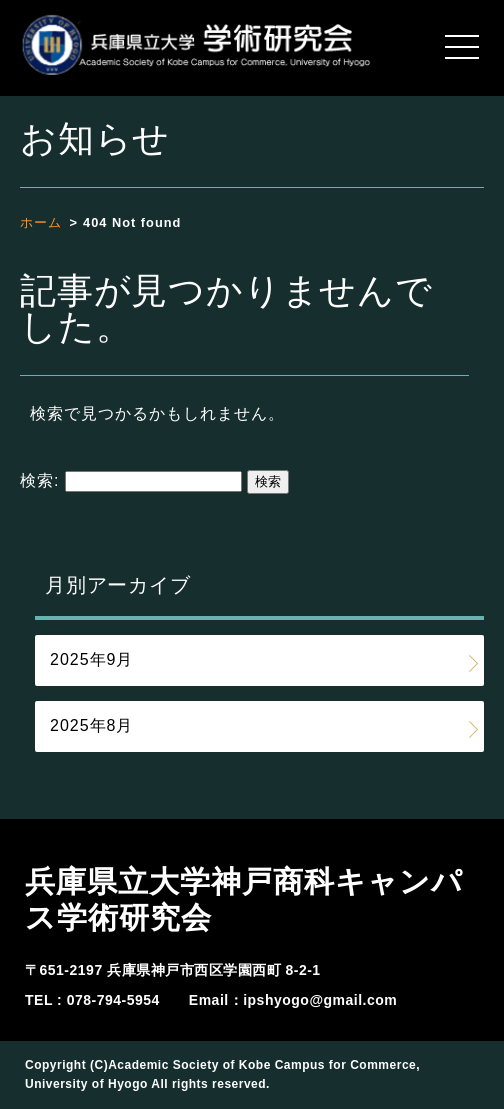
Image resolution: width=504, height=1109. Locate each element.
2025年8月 (92, 725)
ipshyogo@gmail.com (320, 1000)
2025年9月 (92, 659)
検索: (39, 480)
